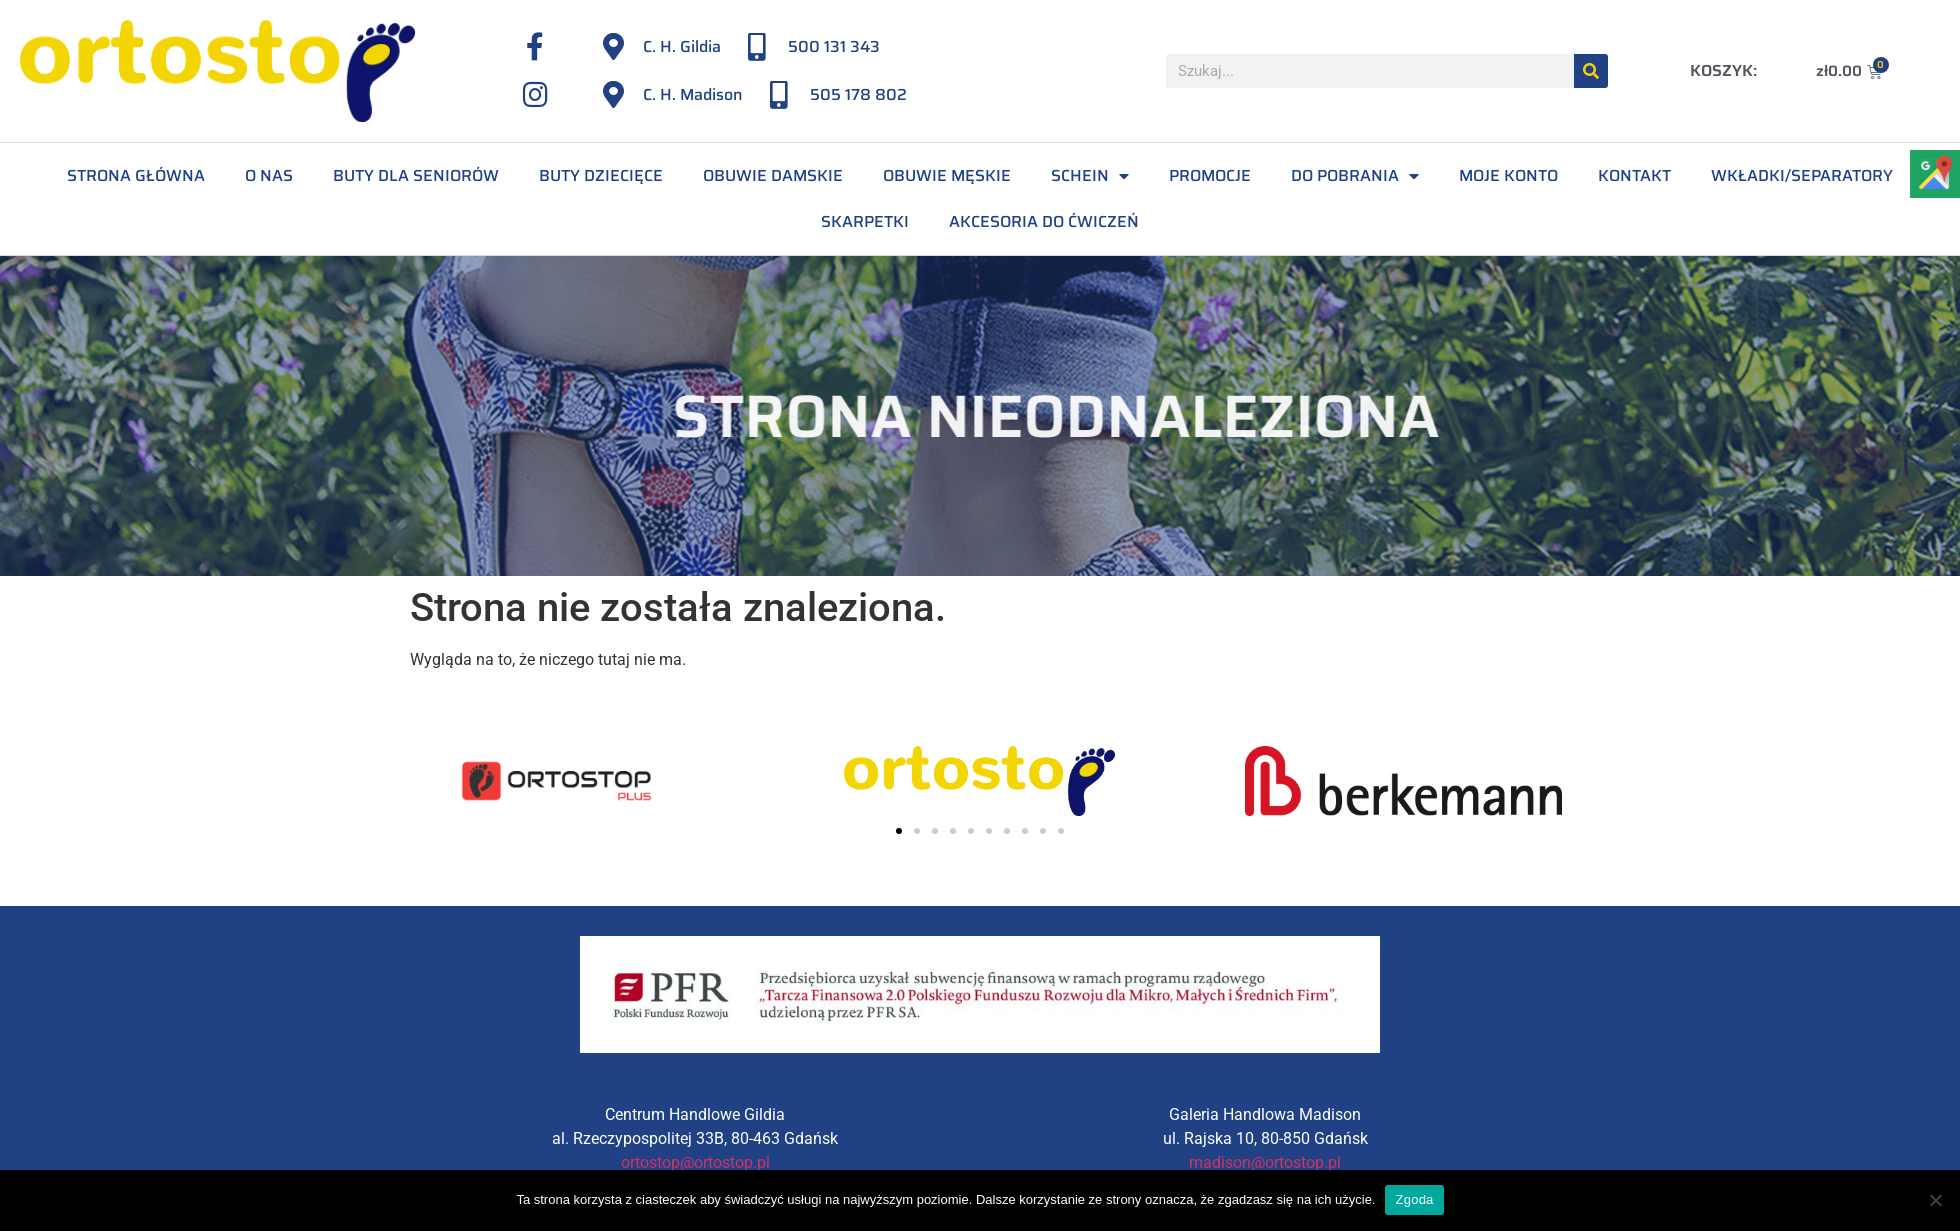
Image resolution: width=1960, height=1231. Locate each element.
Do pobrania (1355, 176)
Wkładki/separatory (1802, 175)
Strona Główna (136, 175)
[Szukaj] (1591, 71)
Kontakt (1634, 175)
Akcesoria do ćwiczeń (1044, 221)
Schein (1090, 176)
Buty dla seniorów (416, 175)
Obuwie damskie (773, 175)
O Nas (269, 175)
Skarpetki (865, 221)
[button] (899, 831)
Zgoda (1414, 1199)
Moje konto (1508, 175)
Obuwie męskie (947, 175)
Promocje (1210, 175)
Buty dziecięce (601, 175)
